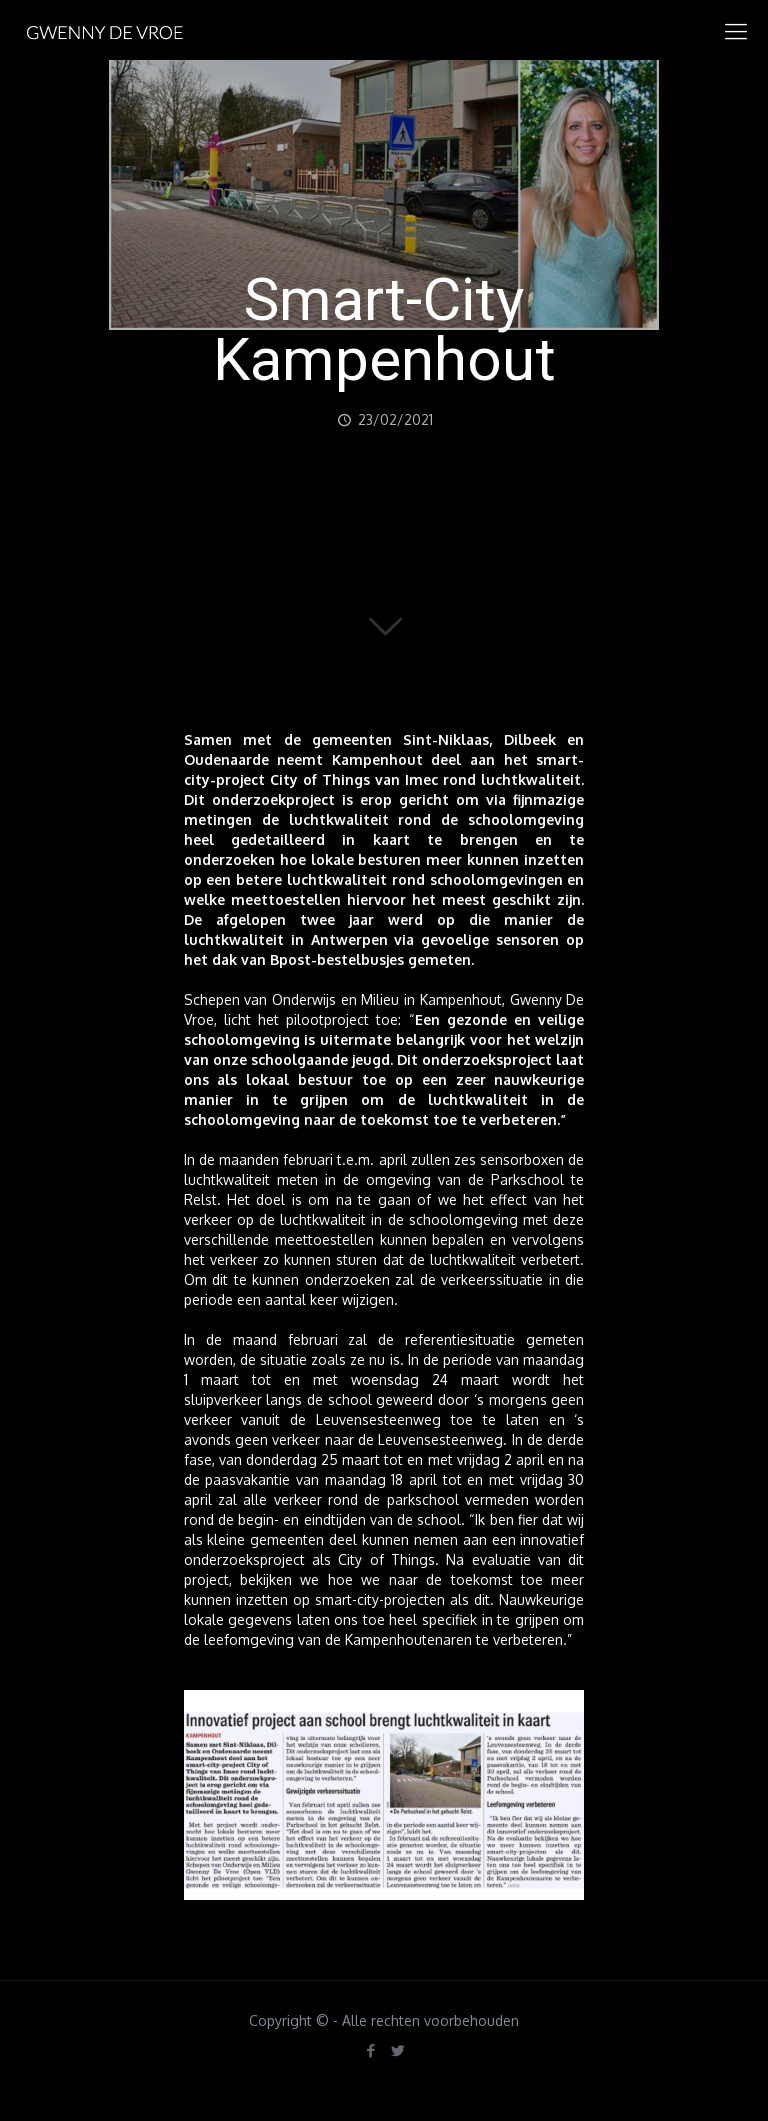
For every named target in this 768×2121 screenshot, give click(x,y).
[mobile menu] (736, 30)
